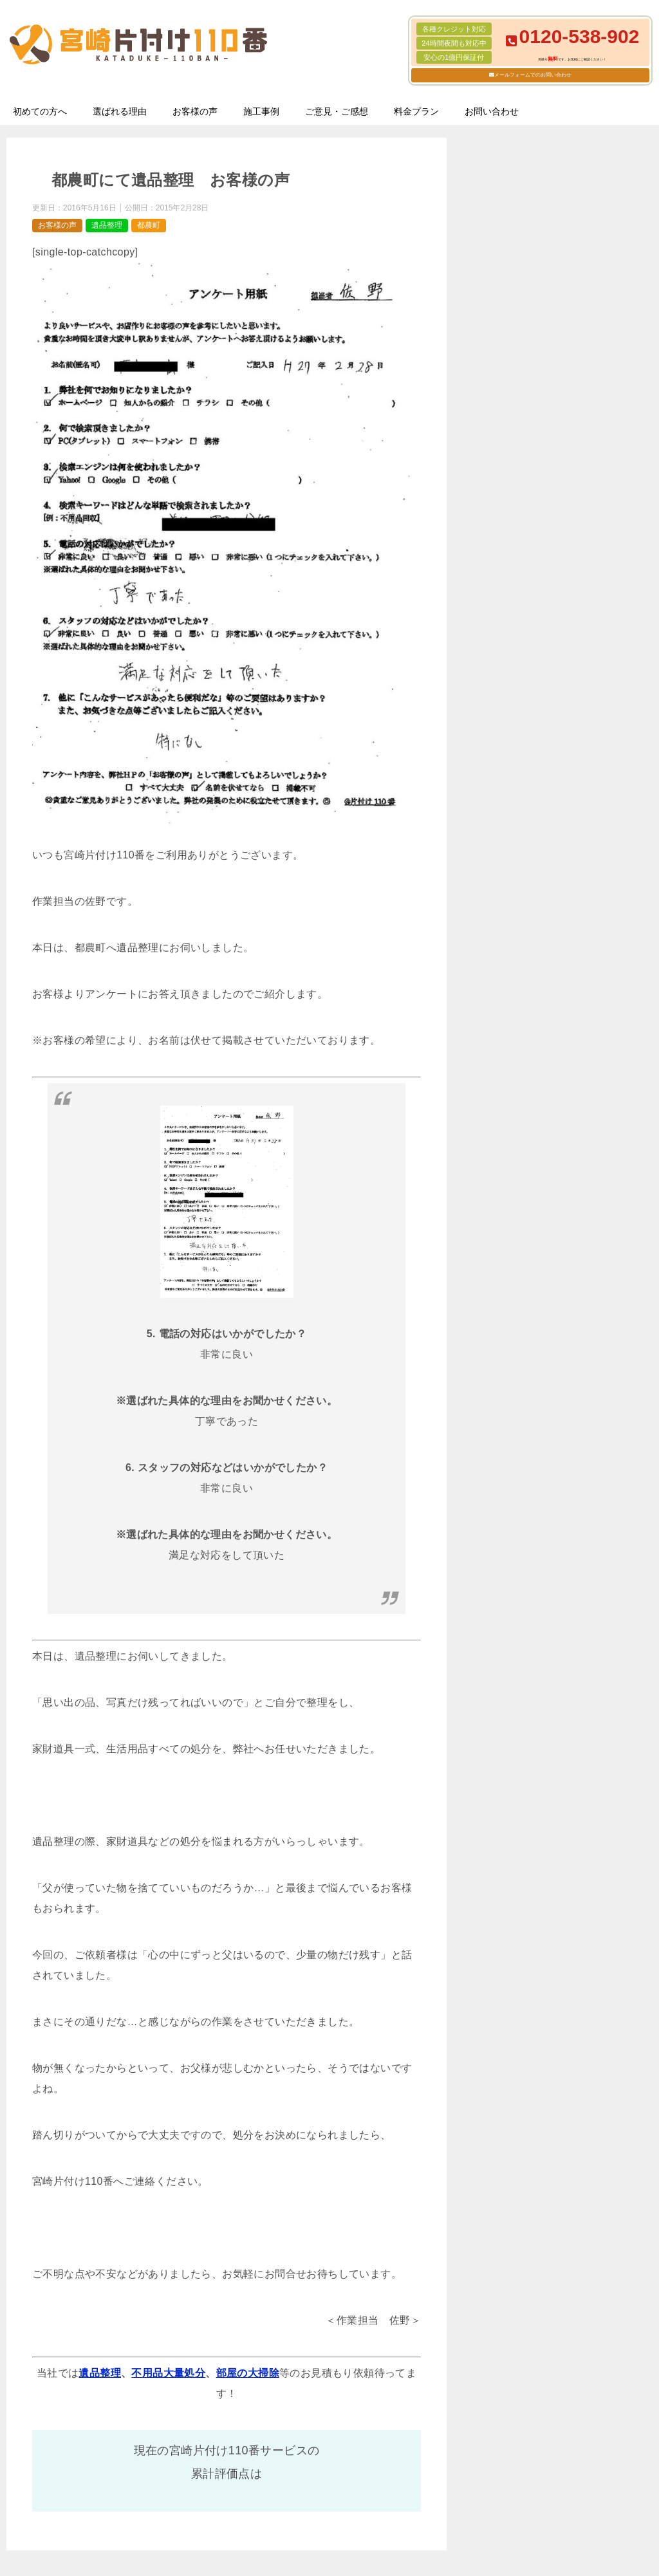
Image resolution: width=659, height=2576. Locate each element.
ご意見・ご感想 (336, 111)
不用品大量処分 (168, 2373)
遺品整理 (106, 225)
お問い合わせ (492, 111)
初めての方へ (40, 111)
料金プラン (416, 111)
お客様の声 (195, 111)
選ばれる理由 (120, 111)
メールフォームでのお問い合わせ (532, 75)
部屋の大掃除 (247, 2373)
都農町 (148, 225)
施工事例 (261, 111)
